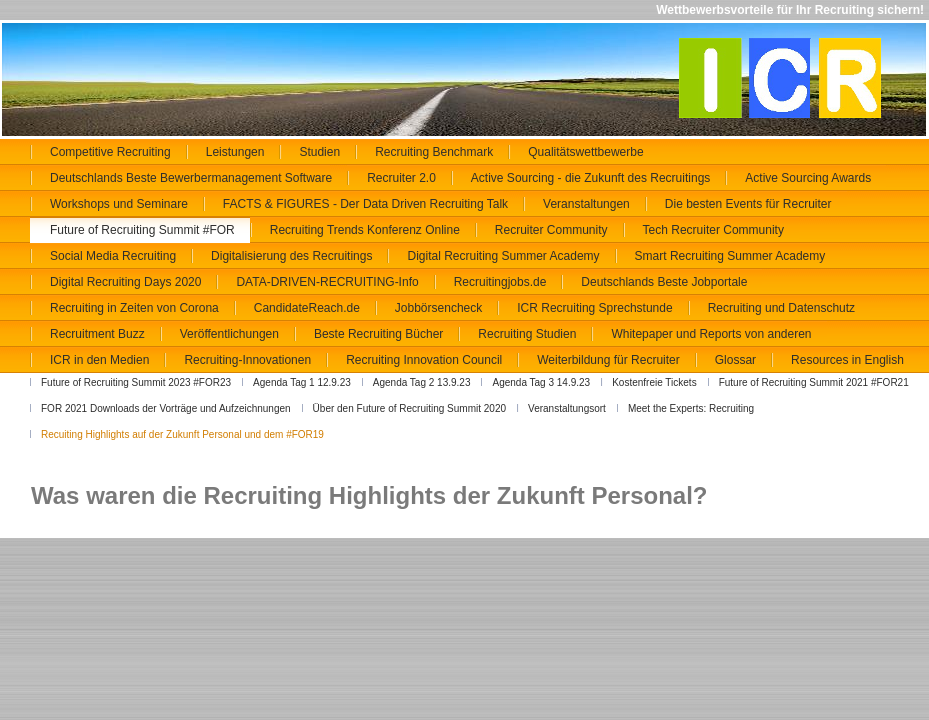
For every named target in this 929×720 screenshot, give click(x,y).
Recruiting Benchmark (434, 152)
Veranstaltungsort (567, 408)
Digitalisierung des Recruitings (291, 256)
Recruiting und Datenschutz (781, 308)
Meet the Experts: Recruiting (691, 408)
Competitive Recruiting (110, 152)
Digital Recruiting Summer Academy (503, 256)
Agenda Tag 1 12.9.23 (302, 382)
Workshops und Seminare (119, 204)
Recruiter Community (551, 230)
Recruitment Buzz (97, 334)
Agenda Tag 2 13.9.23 (422, 382)
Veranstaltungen (586, 204)
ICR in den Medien (99, 360)
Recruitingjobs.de (500, 282)
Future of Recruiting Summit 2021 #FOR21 (814, 382)
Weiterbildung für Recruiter (608, 360)
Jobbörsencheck (438, 308)
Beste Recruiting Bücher (378, 334)
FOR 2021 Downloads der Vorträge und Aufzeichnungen (166, 408)
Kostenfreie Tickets (654, 382)
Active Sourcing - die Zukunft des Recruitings (590, 178)
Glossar (735, 360)
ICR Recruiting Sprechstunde (594, 308)
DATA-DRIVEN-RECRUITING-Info (327, 282)
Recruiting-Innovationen (247, 360)
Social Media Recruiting (113, 256)
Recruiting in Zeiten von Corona (134, 308)
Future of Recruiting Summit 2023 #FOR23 (136, 382)
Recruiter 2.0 (401, 178)
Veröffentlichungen (229, 334)
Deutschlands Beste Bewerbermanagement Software (191, 178)
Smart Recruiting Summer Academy (730, 256)
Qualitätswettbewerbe (585, 152)
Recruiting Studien (527, 334)
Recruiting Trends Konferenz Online (365, 230)
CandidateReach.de (307, 308)
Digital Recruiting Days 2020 (125, 282)
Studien (319, 152)
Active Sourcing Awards (808, 178)
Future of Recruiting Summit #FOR (142, 230)
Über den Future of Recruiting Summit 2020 (409, 408)
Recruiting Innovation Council (424, 360)
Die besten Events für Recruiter (748, 204)
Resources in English (847, 360)
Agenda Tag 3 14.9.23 (541, 382)
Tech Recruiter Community (713, 230)
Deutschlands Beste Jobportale (664, 282)
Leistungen (235, 152)
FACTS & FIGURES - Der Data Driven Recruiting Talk (365, 204)
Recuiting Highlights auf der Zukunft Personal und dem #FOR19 (182, 434)
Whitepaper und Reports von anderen (711, 334)
